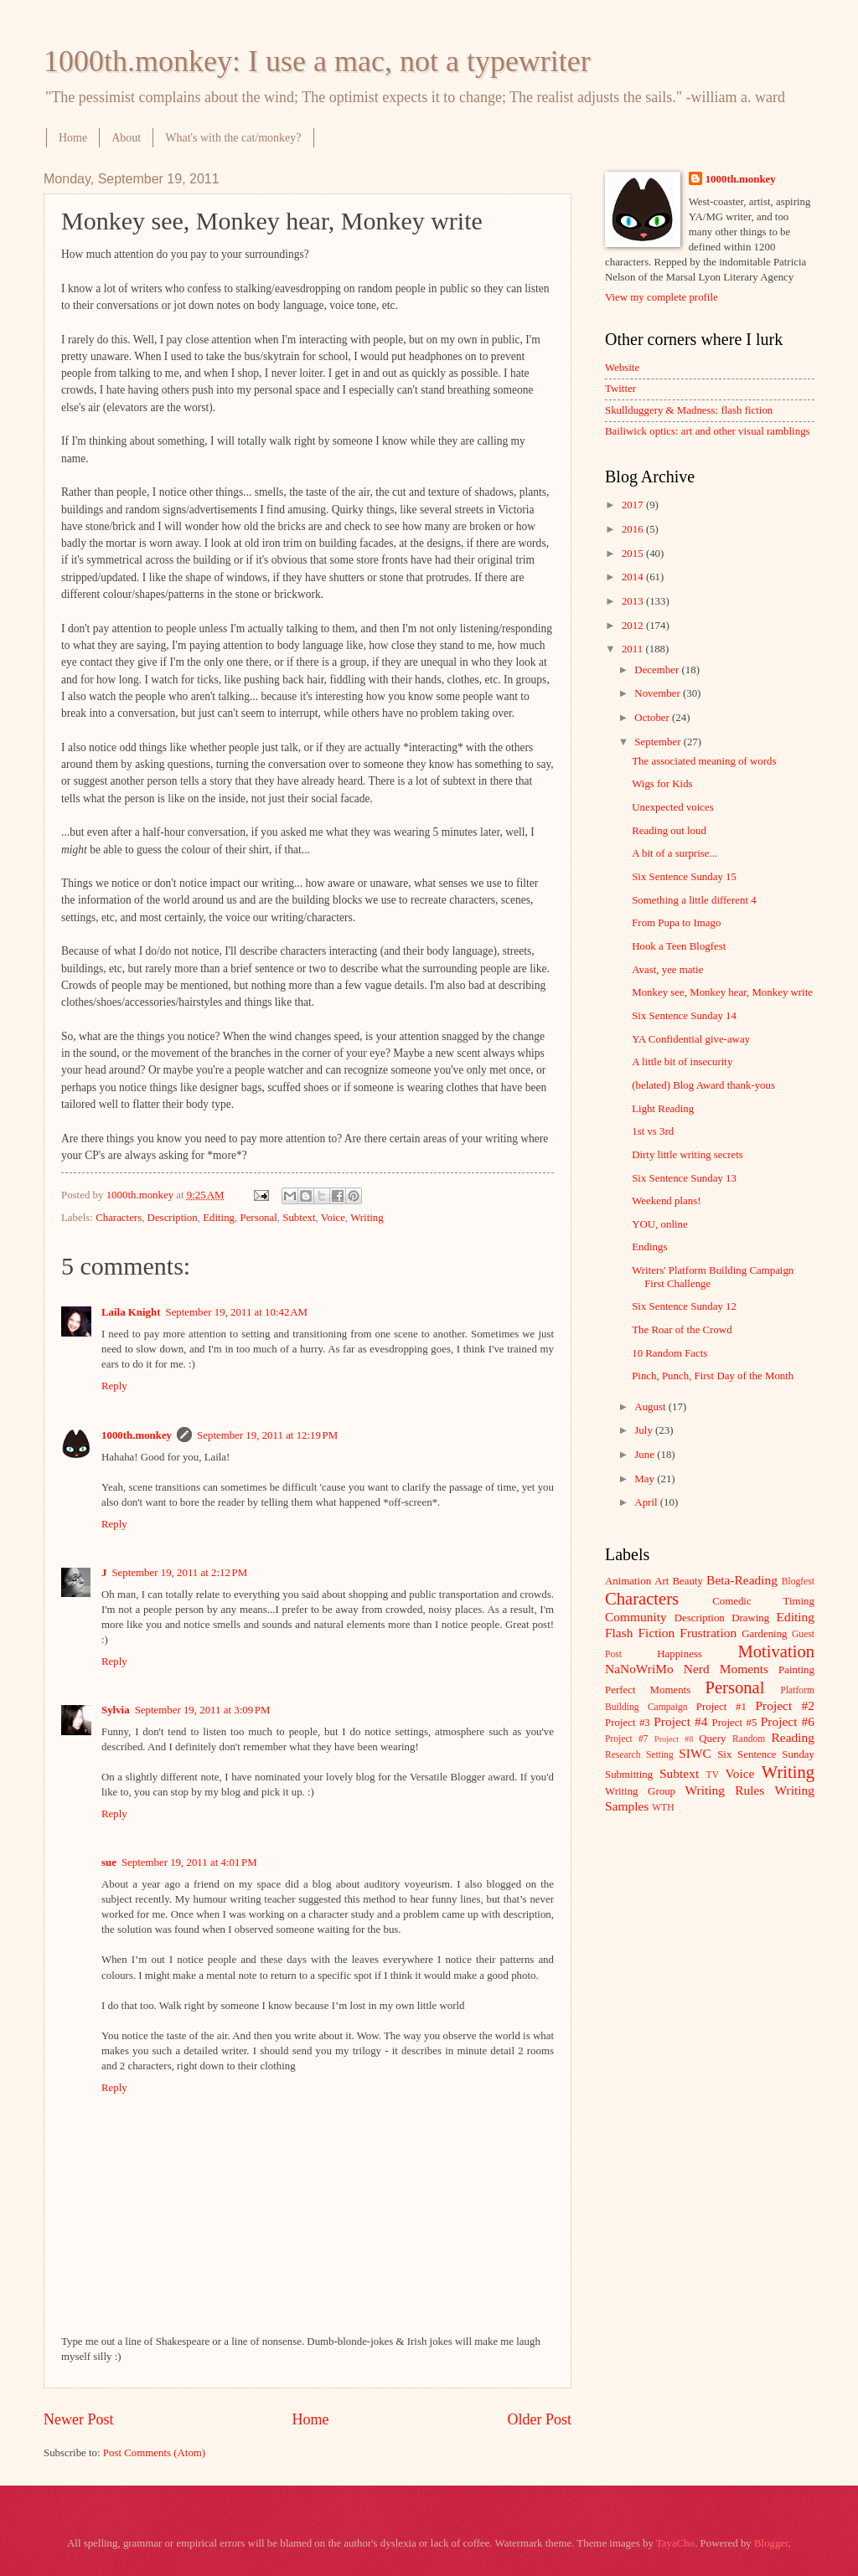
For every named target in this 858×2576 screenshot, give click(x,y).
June (645, 1455)
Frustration (708, 1632)
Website (622, 368)
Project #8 (673, 1739)
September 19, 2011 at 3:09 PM (203, 1710)
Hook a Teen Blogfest (679, 946)
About (126, 137)
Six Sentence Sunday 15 (684, 877)
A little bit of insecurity (682, 1062)
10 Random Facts (669, 1353)
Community (636, 1617)
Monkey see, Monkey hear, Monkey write (722, 992)
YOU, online (660, 1224)
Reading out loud (669, 831)
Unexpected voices (673, 807)
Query (712, 1738)
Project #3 (627, 1722)
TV (712, 1775)
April (646, 1502)
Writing (367, 1218)
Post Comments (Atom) (154, 2453)
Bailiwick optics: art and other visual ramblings (707, 431)
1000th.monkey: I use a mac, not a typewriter (317, 61)
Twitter (620, 388)
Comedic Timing (763, 1601)
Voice (333, 1218)
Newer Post (79, 2419)
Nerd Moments (726, 1669)
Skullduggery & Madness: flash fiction (689, 410)
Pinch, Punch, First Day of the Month (712, 1376)
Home (73, 137)
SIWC (695, 1753)
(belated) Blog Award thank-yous (703, 1085)
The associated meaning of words (704, 761)
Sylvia (115, 1710)
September (658, 742)
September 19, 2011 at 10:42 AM (236, 1312)
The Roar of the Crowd (681, 1330)
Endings (649, 1247)
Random (748, 1739)
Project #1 (721, 1707)
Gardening (764, 1634)
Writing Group (640, 1791)
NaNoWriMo (639, 1669)
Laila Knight (130, 1312)
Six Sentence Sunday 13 (684, 1178)
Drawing (750, 1618)
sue (108, 1862)
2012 (634, 625)
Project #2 (785, 1705)
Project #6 (787, 1721)
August (651, 1407)
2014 (634, 577)
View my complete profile (661, 297)
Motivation (775, 1651)
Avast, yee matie (667, 970)
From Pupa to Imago (676, 923)
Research (622, 1754)
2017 (634, 505)
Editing (219, 1218)
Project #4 (680, 1721)
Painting (796, 1670)
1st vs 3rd (653, 1131)
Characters (119, 1218)
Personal (258, 1218)
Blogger (771, 2543)
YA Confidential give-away (691, 1039)
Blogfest (798, 1581)
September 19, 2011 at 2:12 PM (179, 1573)
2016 (634, 529)
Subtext (298, 1218)
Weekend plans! (666, 1201)
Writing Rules (725, 1790)
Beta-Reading (742, 1580)
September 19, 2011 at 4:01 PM (189, 1862)
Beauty (688, 1581)
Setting (660, 1754)
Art (661, 1581)
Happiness (679, 1654)
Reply (114, 1386)
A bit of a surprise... (674, 853)
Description (172, 1218)
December (657, 670)
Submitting (629, 1774)
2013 (634, 601)
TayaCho (675, 2543)
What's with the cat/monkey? (233, 137)
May (645, 1479)
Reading (793, 1737)
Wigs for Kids (662, 784)
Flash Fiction (640, 1632)
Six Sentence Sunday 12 (684, 1306)
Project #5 (734, 1722)
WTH (663, 1807)
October (653, 718)
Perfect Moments (647, 1690)
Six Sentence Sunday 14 (684, 1016)
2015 (634, 553)
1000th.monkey (136, 1435)
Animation (628, 1581)
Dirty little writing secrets (687, 1155)
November (658, 693)
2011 (634, 649)
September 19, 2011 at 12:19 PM (267, 1435)
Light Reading (663, 1109)
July (644, 1430)
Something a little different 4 (694, 900)
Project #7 (627, 1739)
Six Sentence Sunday (765, 1754)
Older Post (539, 2419)
